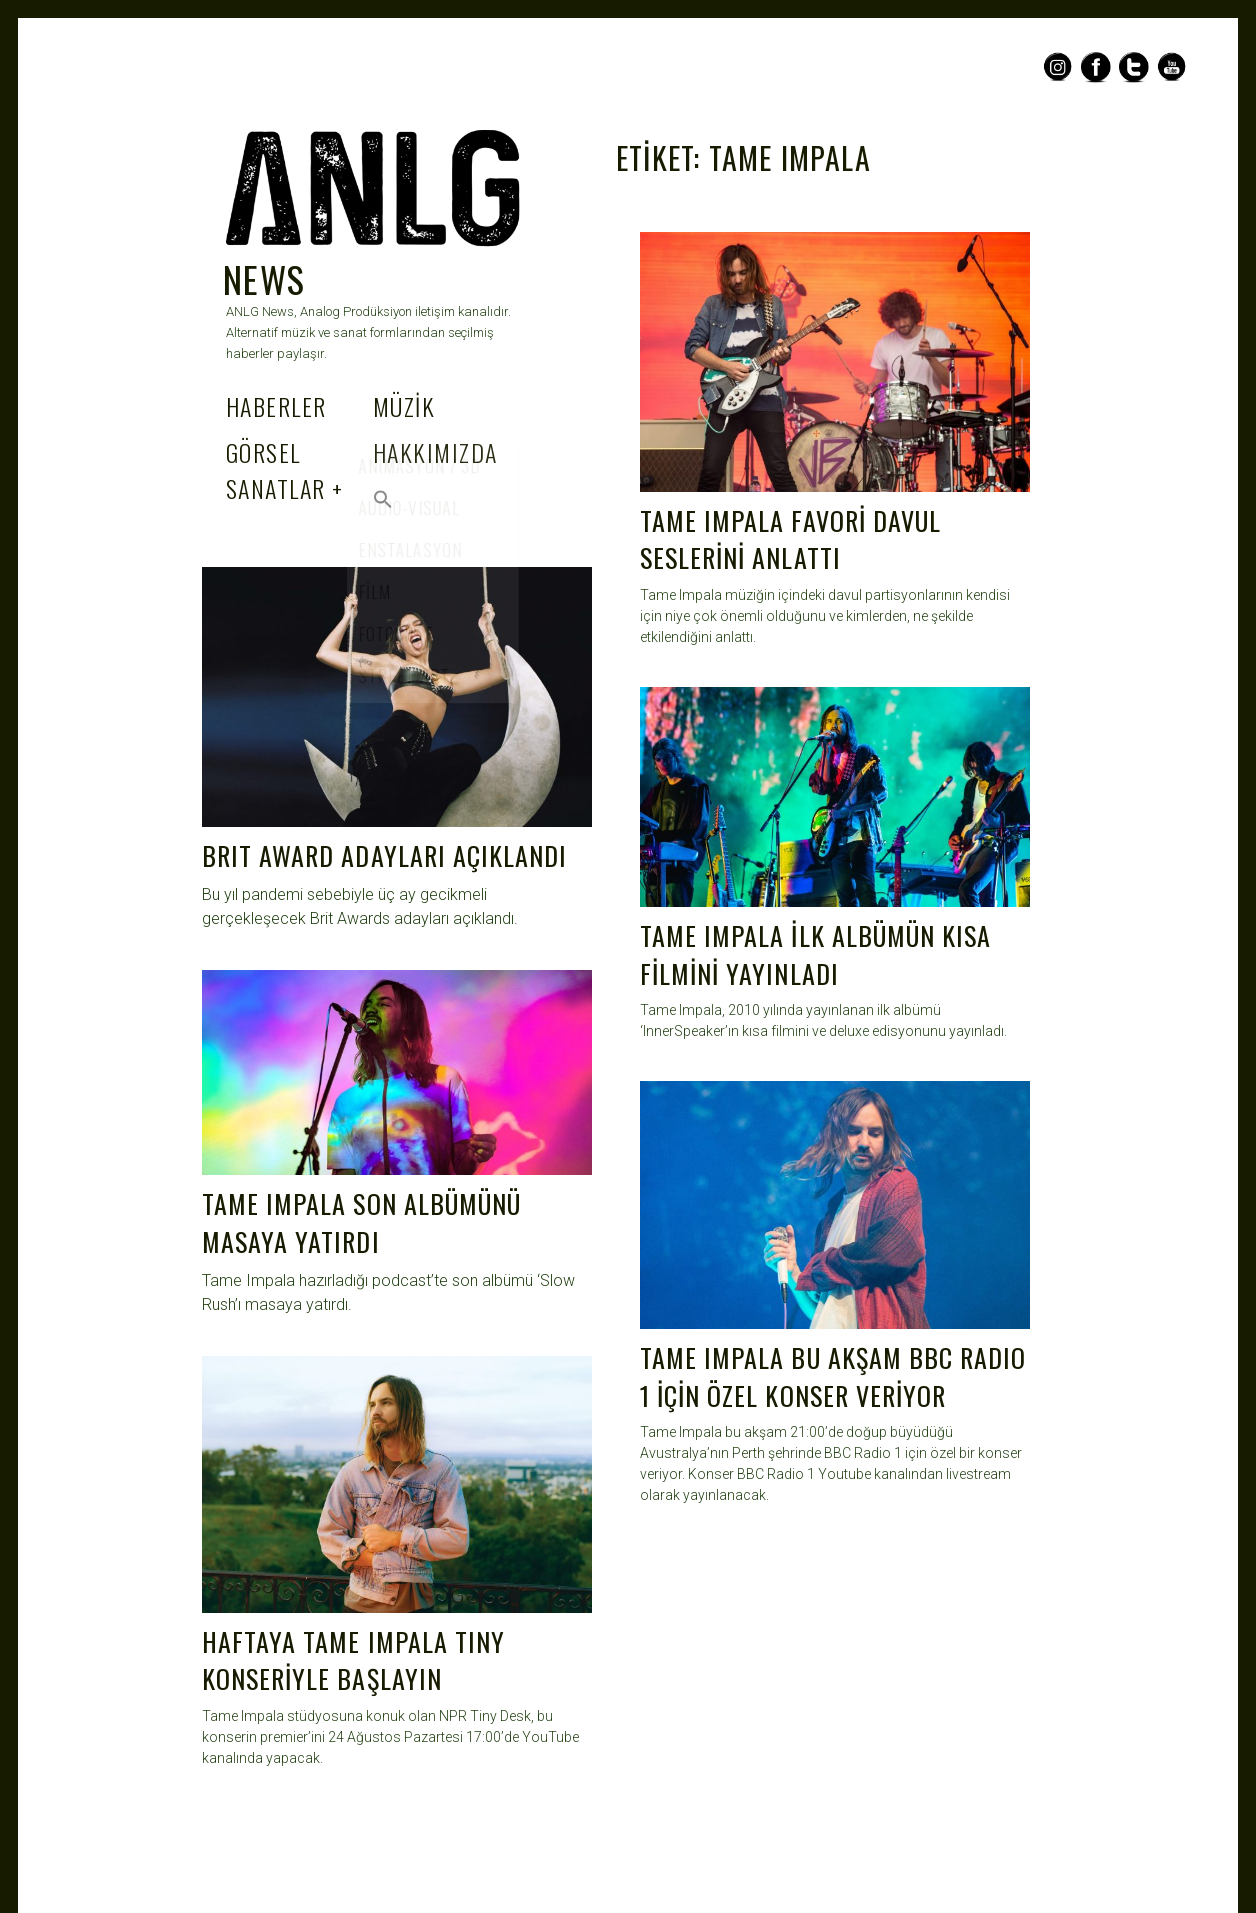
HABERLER (276, 406)
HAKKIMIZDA (435, 452)
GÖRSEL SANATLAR (276, 470)
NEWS (264, 278)
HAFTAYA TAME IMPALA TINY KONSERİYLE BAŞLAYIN (353, 1660)
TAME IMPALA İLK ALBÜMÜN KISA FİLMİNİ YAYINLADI (815, 954)
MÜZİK (404, 406)
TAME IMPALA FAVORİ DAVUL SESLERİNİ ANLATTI (790, 539)
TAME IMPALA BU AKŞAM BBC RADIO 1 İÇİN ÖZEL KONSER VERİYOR (833, 1376)
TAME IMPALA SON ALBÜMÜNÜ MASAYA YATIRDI (361, 1222)
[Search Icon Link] (382, 498)
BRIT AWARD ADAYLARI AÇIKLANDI (384, 855)
